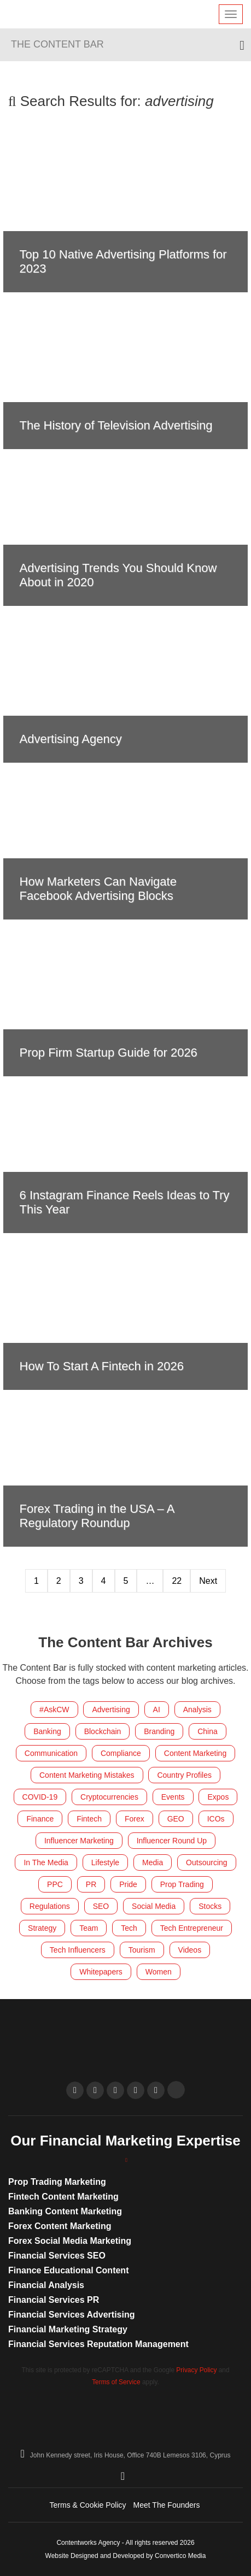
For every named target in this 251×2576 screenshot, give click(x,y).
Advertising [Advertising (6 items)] (111, 1709)
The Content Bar (57, 44)
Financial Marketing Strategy (67, 2329)
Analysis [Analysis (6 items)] (197, 1709)
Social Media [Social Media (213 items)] (154, 1906)
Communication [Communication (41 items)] (51, 1753)
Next (208, 1580)
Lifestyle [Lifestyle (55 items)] (105, 1862)
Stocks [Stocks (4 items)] (210, 1906)
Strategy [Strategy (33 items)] (42, 1928)
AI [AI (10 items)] (156, 1709)
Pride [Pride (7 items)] (128, 1884)
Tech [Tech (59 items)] (129, 1928)
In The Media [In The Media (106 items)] (46, 1862)
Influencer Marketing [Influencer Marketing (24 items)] (79, 1840)
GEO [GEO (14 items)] (175, 1818)
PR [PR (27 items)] (91, 1884)
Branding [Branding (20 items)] (159, 1731)
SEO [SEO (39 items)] (101, 1906)
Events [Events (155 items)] (173, 1797)
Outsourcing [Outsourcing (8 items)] (206, 1862)
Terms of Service (116, 2382)
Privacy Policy (196, 2370)
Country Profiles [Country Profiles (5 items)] (184, 1775)
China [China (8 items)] (207, 1731)
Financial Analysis (46, 2285)
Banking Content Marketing (65, 2211)
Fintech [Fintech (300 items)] (89, 1818)
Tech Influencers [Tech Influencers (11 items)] (78, 1950)
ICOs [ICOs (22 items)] (216, 1818)
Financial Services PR (53, 2299)
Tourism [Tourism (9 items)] (142, 1950)
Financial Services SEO (57, 2255)
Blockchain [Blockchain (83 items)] (102, 1731)
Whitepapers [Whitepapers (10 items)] (100, 1971)
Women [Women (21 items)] (158, 1971)
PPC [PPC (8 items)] (55, 1884)
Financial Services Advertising (71, 2314)
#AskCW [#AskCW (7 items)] (54, 1709)
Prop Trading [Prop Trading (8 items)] (182, 1884)
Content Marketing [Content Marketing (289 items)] (195, 1753)
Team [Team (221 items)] (88, 1928)
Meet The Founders (166, 2505)
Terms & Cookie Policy (88, 2505)
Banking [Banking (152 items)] (47, 1731)
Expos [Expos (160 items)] (218, 1797)
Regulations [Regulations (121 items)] (50, 1906)
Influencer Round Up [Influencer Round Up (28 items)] (172, 1840)
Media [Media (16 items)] (152, 1862)
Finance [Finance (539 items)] (40, 1818)
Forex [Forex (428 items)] (134, 1818)
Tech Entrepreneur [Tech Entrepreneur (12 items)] (191, 1928)
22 (177, 1580)
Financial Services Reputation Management (98, 2344)
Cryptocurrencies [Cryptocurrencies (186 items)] (109, 1797)
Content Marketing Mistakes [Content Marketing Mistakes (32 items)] (87, 1775)
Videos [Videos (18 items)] (190, 1950)
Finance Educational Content (68, 2270)
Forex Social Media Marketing (69, 2240)
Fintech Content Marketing (63, 2196)
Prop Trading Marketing (57, 2181)
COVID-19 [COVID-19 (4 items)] (40, 1797)
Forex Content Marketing (59, 2226)
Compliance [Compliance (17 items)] (121, 1753)
